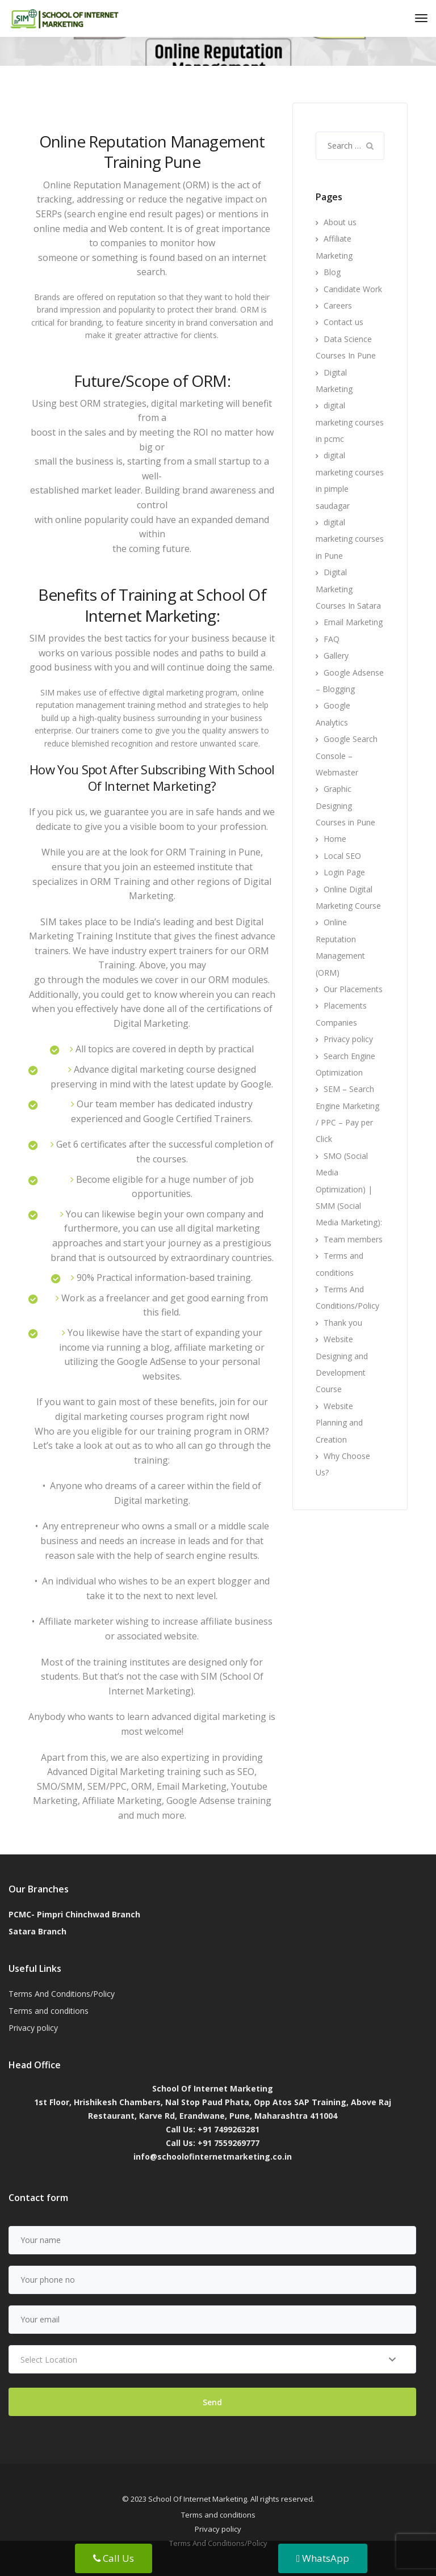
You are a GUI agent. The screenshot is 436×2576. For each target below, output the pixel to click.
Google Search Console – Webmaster (347, 755)
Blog (332, 272)
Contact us (343, 322)
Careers (338, 305)
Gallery (336, 655)
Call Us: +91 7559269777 (212, 2142)
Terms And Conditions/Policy (62, 1993)
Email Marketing (353, 622)
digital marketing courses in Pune (350, 539)
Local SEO (342, 855)
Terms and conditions (49, 2010)
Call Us (113, 2558)
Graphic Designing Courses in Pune (345, 805)
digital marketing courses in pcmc (350, 422)
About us (340, 222)
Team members (353, 1239)
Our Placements (353, 989)
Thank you (343, 1322)
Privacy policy (348, 1039)
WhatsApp (322, 2558)
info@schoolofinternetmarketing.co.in (212, 2156)
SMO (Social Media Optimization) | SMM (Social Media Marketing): (349, 1189)
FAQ (331, 639)
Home (335, 838)
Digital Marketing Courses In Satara (348, 589)
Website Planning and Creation (339, 1423)
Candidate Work (353, 289)
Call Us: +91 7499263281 (212, 2129)
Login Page (344, 872)
